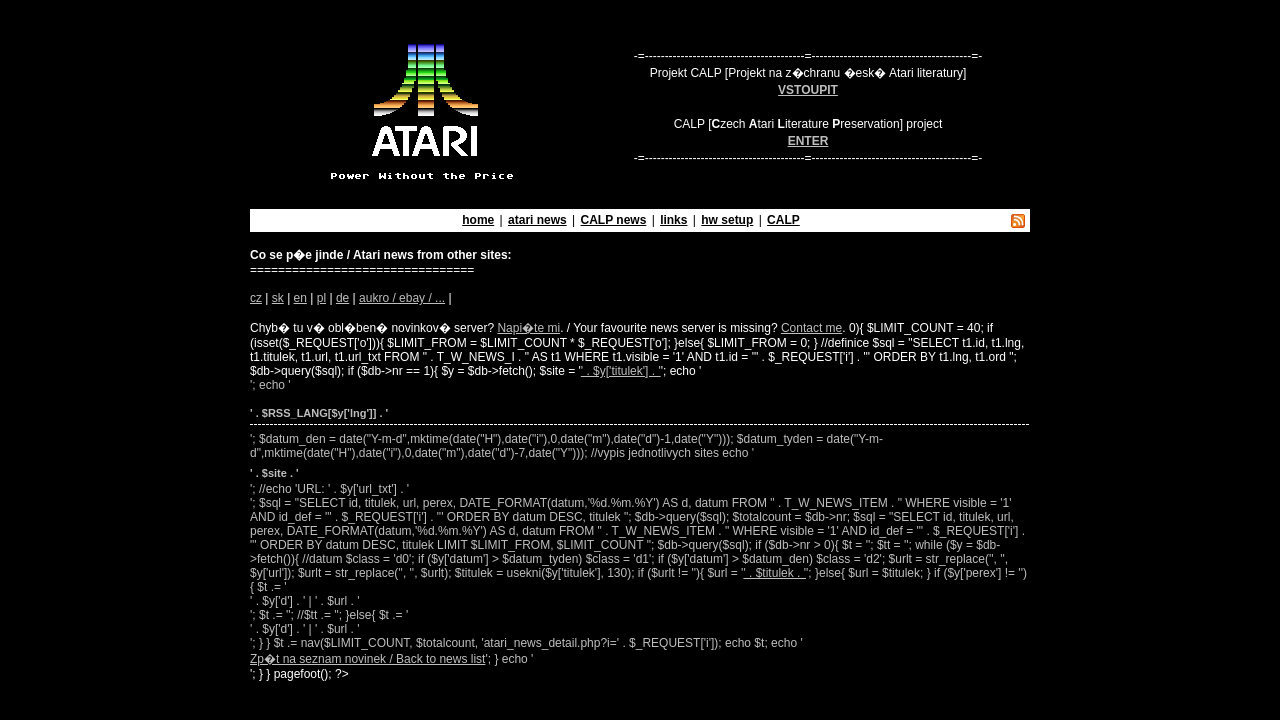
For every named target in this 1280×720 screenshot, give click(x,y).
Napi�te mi (528, 328)
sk (278, 298)
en (300, 298)
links (673, 220)
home (478, 220)
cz (256, 298)
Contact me (811, 328)
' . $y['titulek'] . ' (621, 371)
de (342, 298)
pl (321, 298)
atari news (537, 220)
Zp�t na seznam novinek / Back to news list (367, 659)
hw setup (727, 220)
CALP (783, 220)
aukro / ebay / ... (402, 298)
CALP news (614, 220)
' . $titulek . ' (774, 573)
